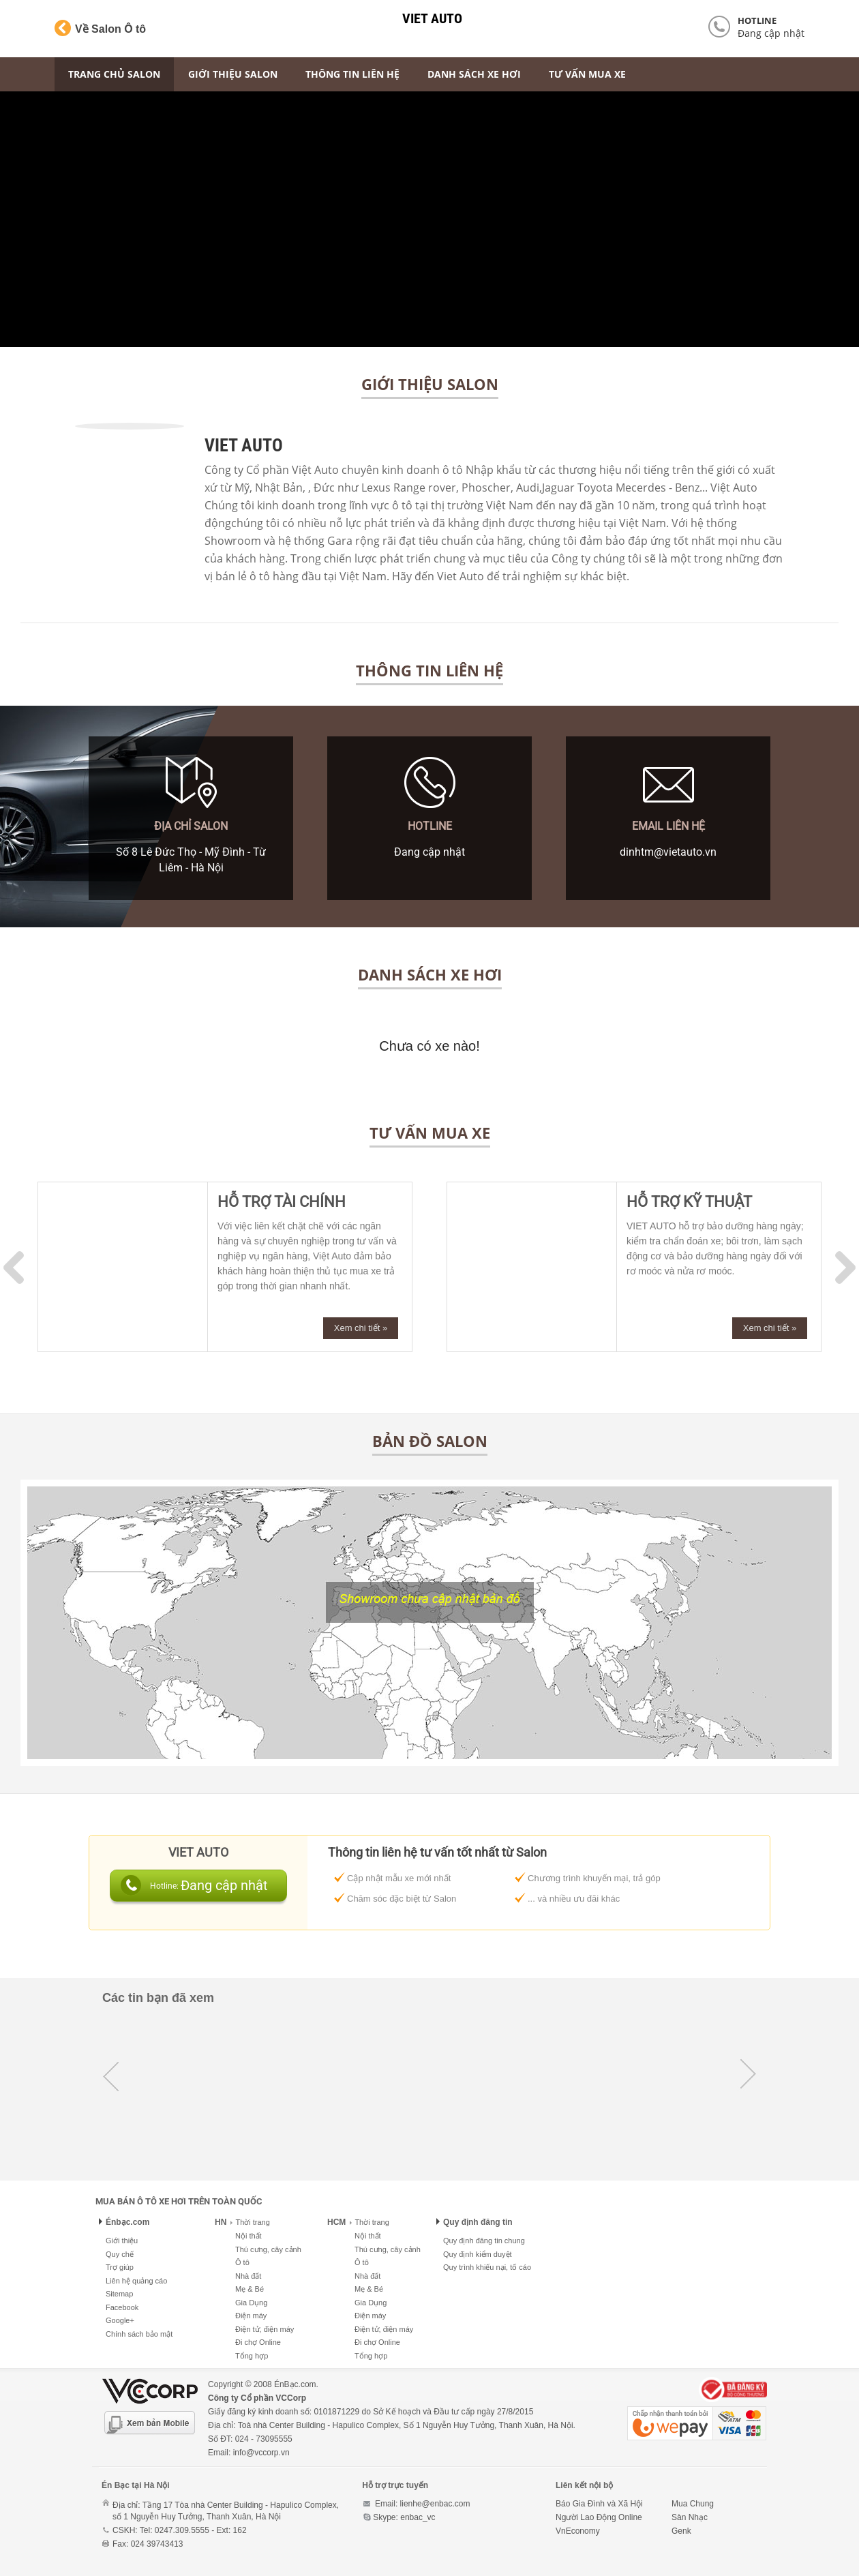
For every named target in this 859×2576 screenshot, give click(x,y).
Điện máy (251, 2315)
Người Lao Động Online (599, 2517)
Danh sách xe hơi (474, 74)
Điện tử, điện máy (264, 2329)
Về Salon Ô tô (100, 28)
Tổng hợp (251, 2356)
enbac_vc (417, 2517)
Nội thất (248, 2236)
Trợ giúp (120, 2267)
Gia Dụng (251, 2302)
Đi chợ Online (258, 2342)
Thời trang (249, 2222)
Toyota (595, 487)
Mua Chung (693, 2503)
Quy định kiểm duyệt (477, 2254)
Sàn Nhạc (690, 2517)
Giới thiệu (122, 2240)
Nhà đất (248, 2276)
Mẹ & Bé (249, 2289)
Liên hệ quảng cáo (136, 2281)
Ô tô (242, 2262)
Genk (681, 2531)
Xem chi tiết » (361, 1328)
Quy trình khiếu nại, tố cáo (487, 2267)
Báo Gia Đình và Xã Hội (599, 2503)
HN (220, 2222)
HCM (336, 2222)
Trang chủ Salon (114, 74)
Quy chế (120, 2254)
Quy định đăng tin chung (484, 2240)
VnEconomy (578, 2531)
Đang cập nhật (771, 33)
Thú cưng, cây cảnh (268, 2249)
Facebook (122, 2307)
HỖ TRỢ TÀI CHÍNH (281, 1201)
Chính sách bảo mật (139, 2334)
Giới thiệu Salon (232, 74)
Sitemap (119, 2294)
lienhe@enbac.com (435, 2503)
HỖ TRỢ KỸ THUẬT (689, 1201)
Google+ (120, 2320)
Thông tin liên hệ (352, 74)
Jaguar (558, 487)
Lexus (376, 487)
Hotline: (165, 1886)
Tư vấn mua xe (587, 74)
